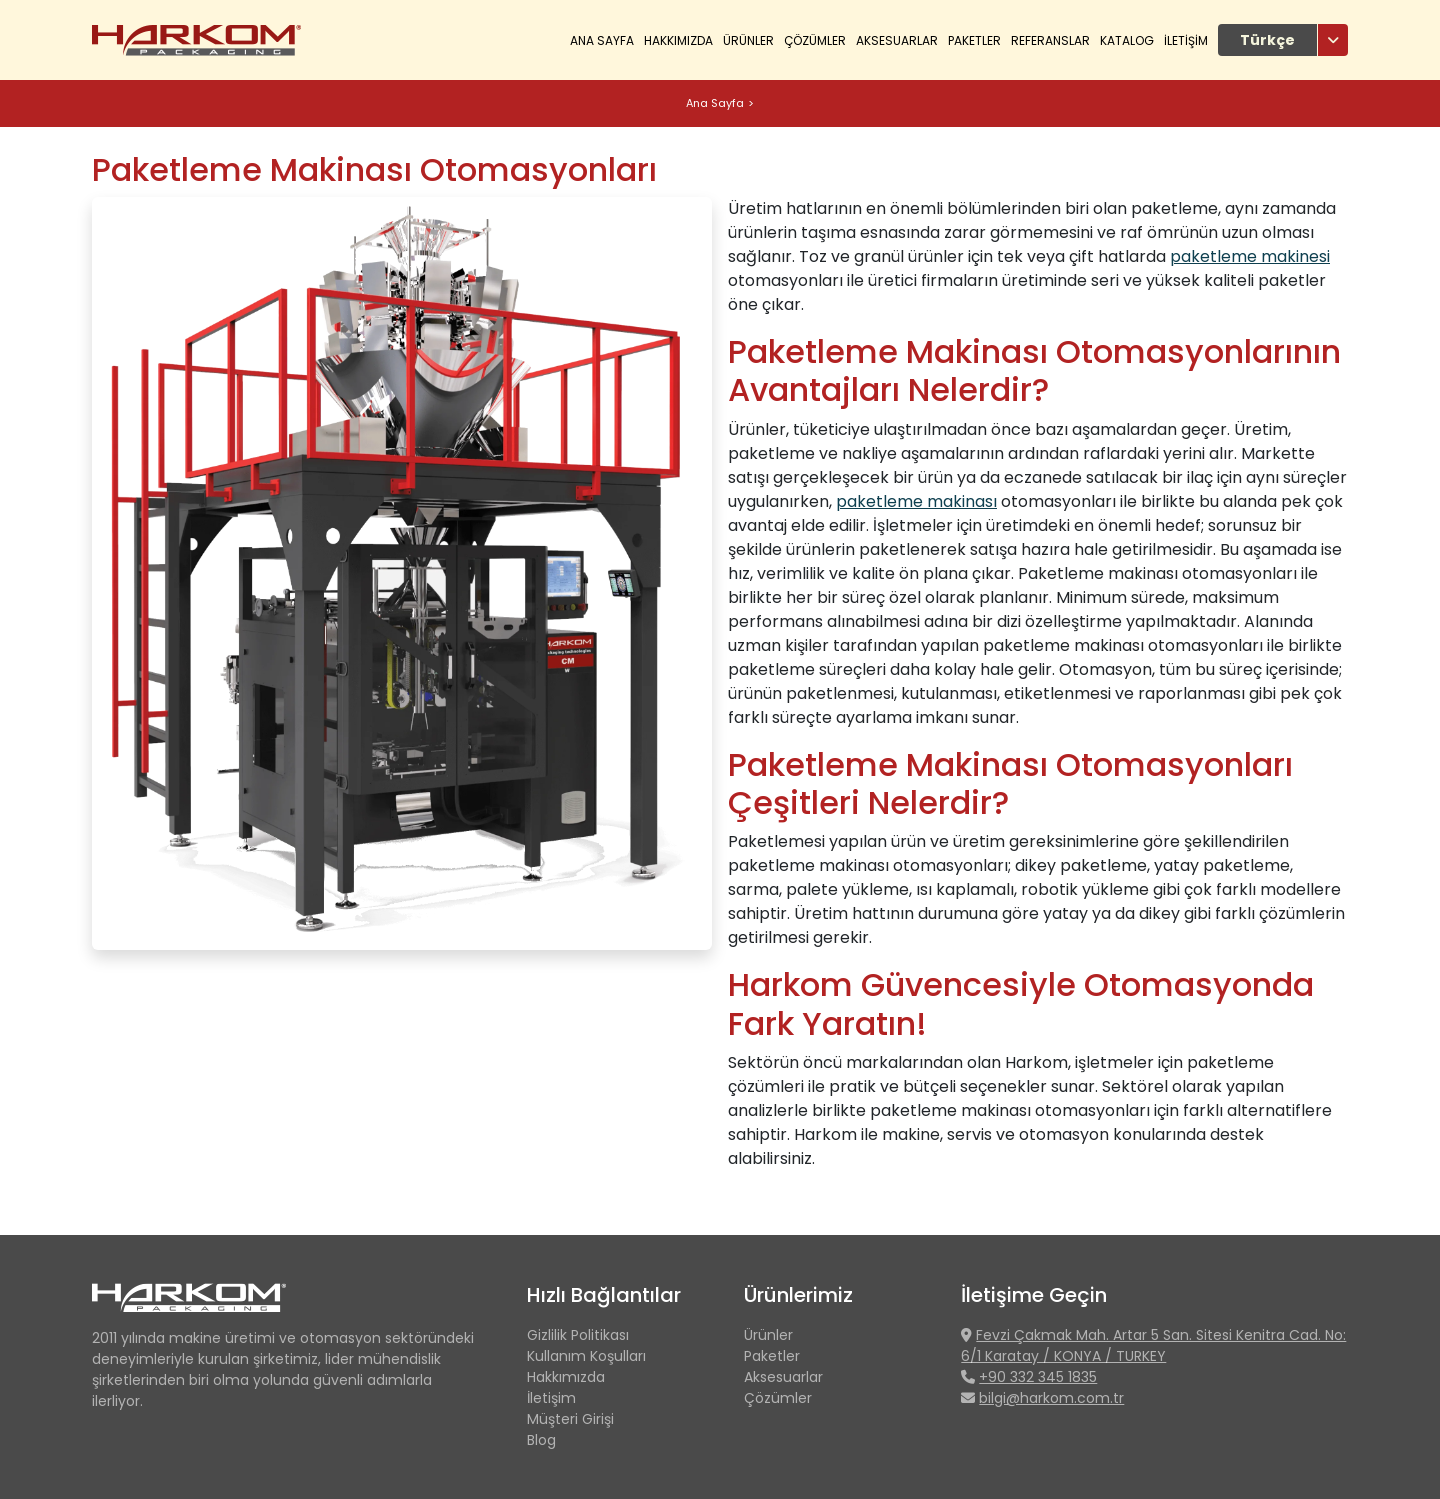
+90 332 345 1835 (1038, 1377)
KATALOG (1127, 40)
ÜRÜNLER (748, 40)
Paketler (974, 40)
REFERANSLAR (1050, 40)
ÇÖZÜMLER (815, 40)
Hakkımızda (566, 1377)
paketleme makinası (916, 501)
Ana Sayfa (602, 40)
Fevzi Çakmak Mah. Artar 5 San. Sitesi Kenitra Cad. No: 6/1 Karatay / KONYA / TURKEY (1153, 1345)
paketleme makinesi (1250, 256)
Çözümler (778, 1398)
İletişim (551, 1398)
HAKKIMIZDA (678, 40)
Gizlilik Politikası (578, 1335)
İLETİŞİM (1186, 40)
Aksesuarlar (897, 40)
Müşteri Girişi (570, 1419)
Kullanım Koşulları (586, 1356)
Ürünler (768, 1335)
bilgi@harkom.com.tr (1051, 1398)
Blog (541, 1440)
